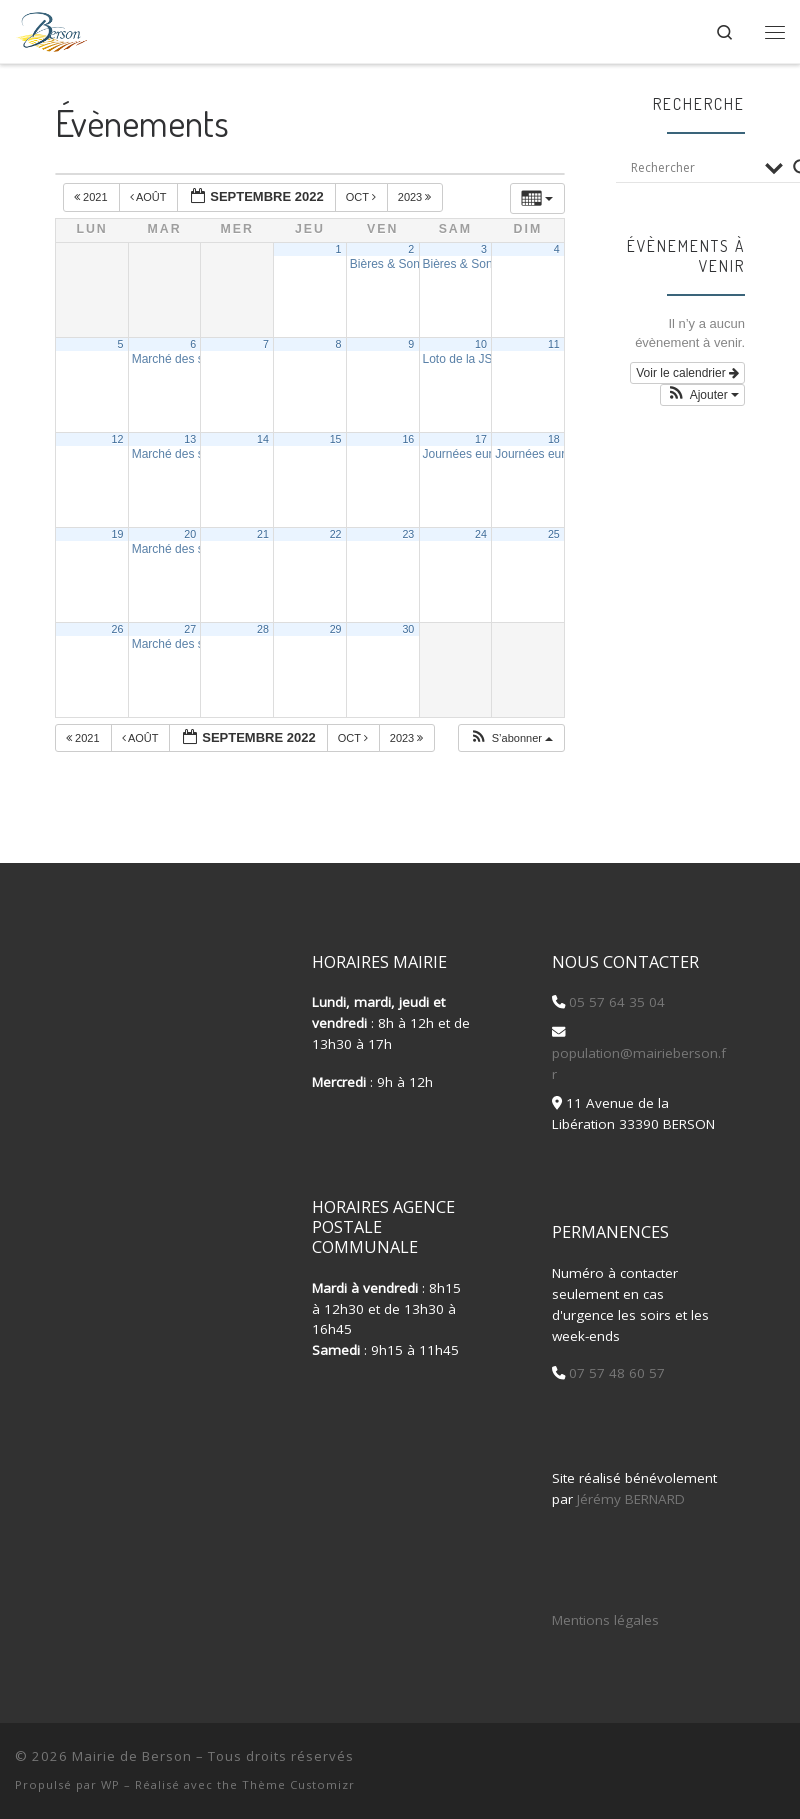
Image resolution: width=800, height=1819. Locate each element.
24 (481, 534)
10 (481, 344)
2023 (416, 197)
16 (408, 439)
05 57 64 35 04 (615, 1002)
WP (110, 1784)
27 (190, 629)
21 (263, 534)
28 (263, 629)
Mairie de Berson (132, 1756)
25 (554, 534)
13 (190, 439)
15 (336, 439)
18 (554, 439)
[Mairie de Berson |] (51, 28)
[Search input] (693, 168)
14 (263, 439)
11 (554, 344)
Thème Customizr (298, 1784)
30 (408, 629)
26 (118, 629)
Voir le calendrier (687, 373)
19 (118, 534)
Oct (362, 197)
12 (118, 439)
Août (150, 197)
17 (481, 439)
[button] (511, 738)
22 (336, 534)
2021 (92, 197)
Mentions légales (605, 1620)
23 (408, 534)
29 (336, 629)
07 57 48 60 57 (615, 1373)
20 (190, 534)
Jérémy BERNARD (631, 1499)
